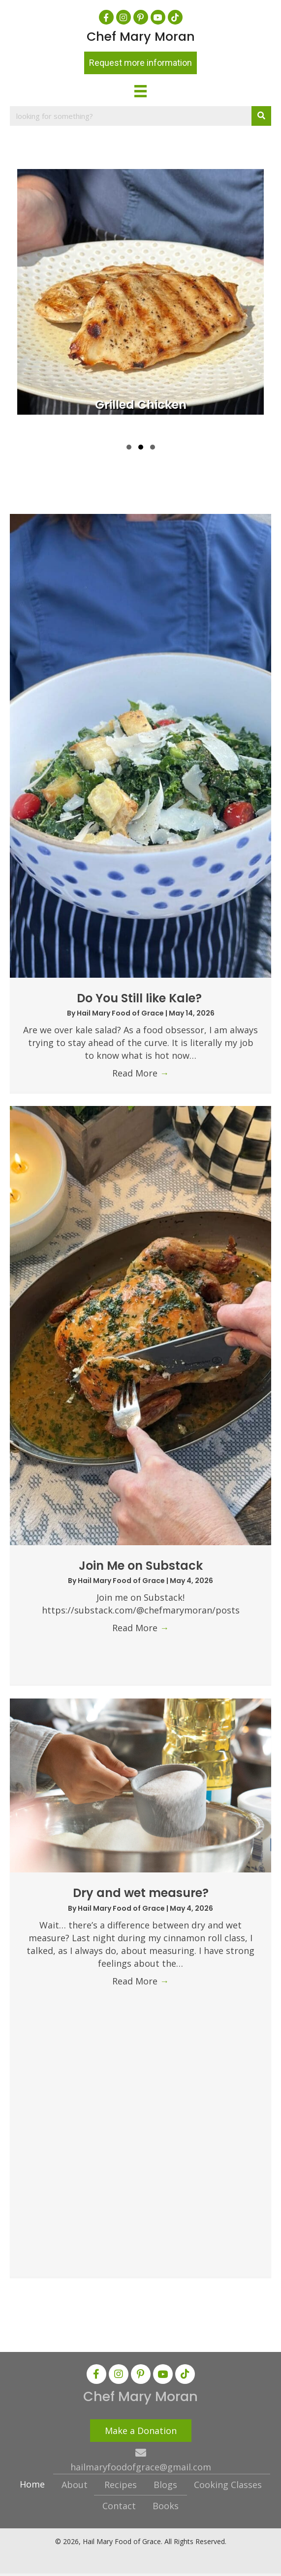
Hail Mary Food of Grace (121, 1013)
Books (166, 2506)
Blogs (165, 2485)
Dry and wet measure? (141, 1893)
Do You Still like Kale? (141, 998)
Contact (119, 2506)
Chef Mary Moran (141, 36)
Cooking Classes (228, 2485)
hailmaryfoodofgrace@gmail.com (140, 2467)
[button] (106, 17)
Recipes (120, 2485)
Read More (140, 1073)
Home (32, 2484)
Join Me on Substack (141, 1565)
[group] (140, 300)
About (75, 2485)
